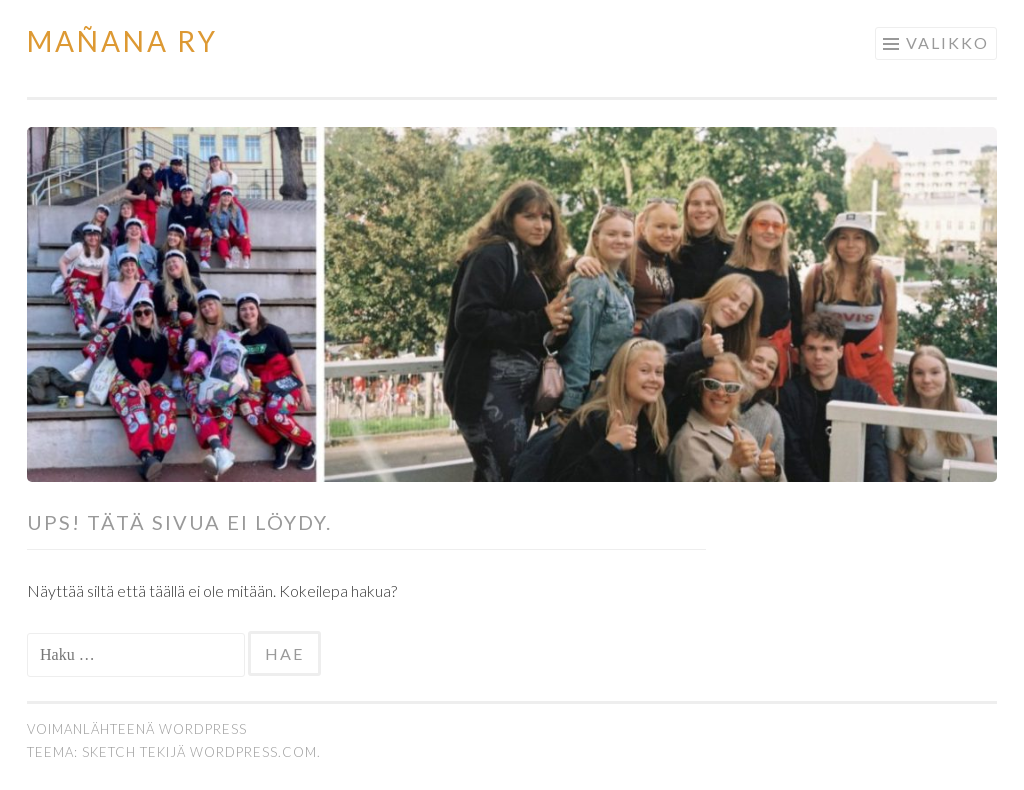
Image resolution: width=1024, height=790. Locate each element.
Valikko (947, 42)
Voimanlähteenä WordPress (137, 729)
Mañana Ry (122, 41)
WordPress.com (253, 752)
